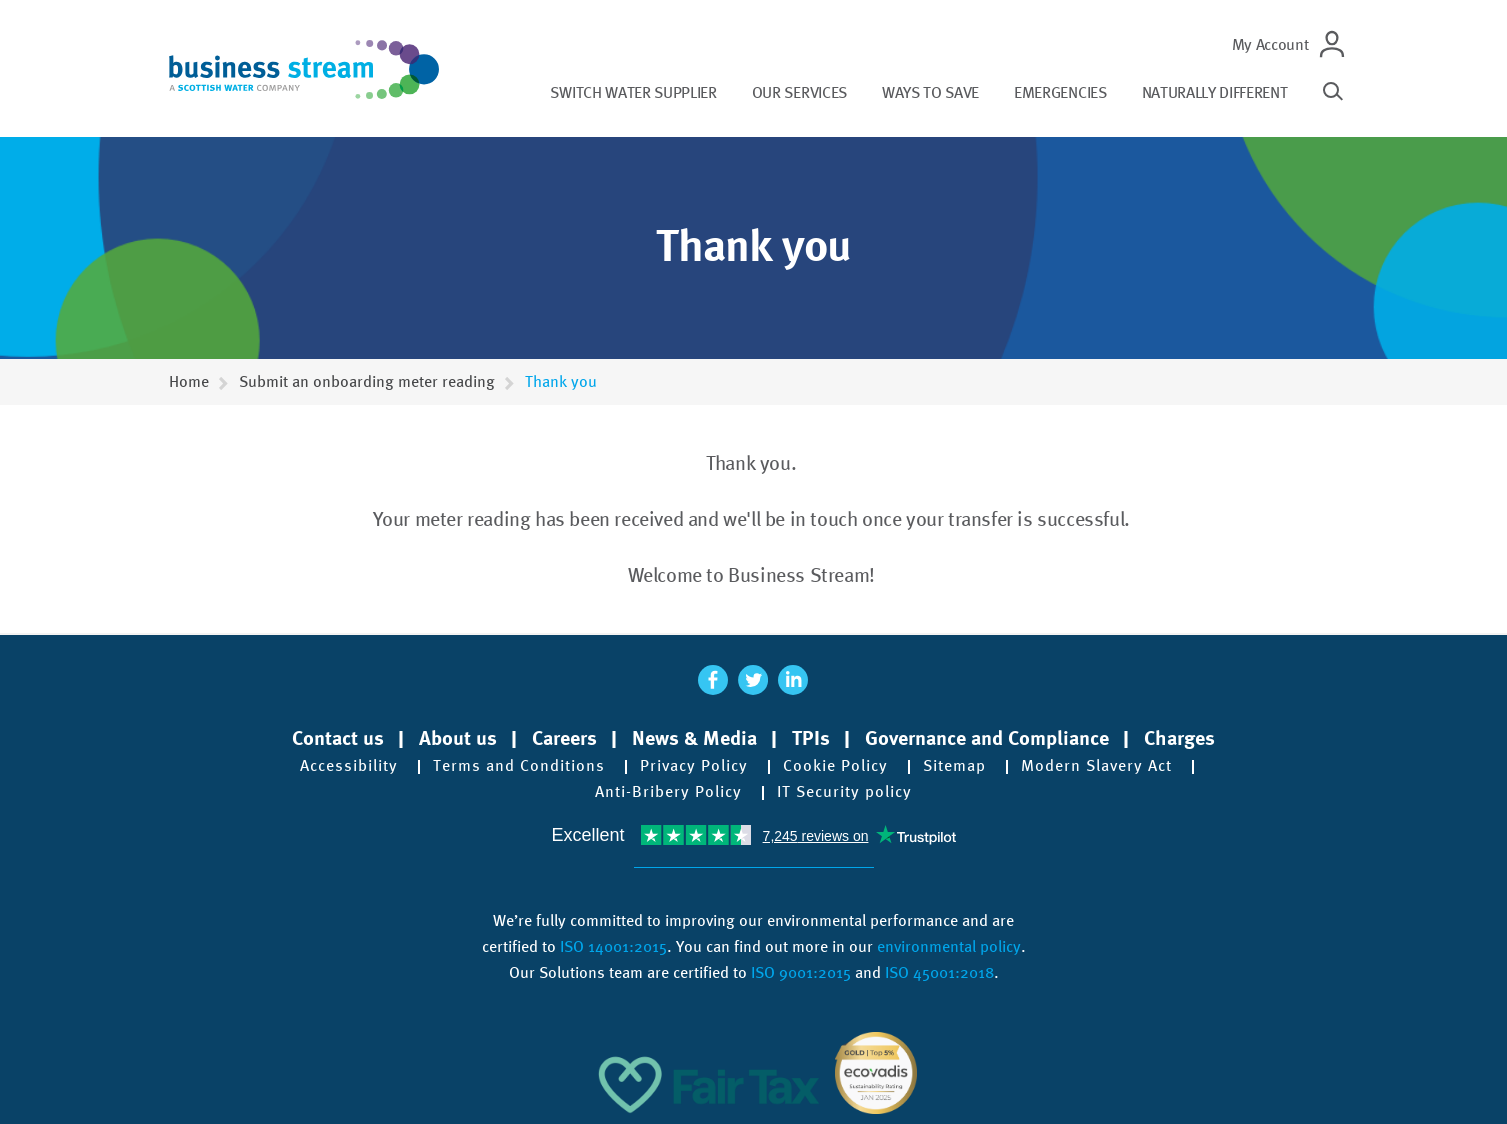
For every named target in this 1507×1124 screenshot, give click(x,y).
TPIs (811, 738)
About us (458, 738)
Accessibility (349, 766)
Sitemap (954, 766)
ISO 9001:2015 (801, 972)
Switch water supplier (633, 92)
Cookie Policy (835, 766)
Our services (799, 92)
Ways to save (930, 92)
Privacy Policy (694, 766)
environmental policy (949, 946)
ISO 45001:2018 (939, 972)
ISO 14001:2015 (613, 946)
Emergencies (1060, 92)
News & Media (694, 738)
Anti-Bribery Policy (668, 792)
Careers (564, 738)
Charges (1179, 738)
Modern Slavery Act (1096, 766)
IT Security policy (844, 792)
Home (189, 381)
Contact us (338, 738)
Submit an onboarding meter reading (367, 381)
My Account (1270, 44)
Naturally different (1215, 92)
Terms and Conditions (519, 766)
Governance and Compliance (987, 738)
